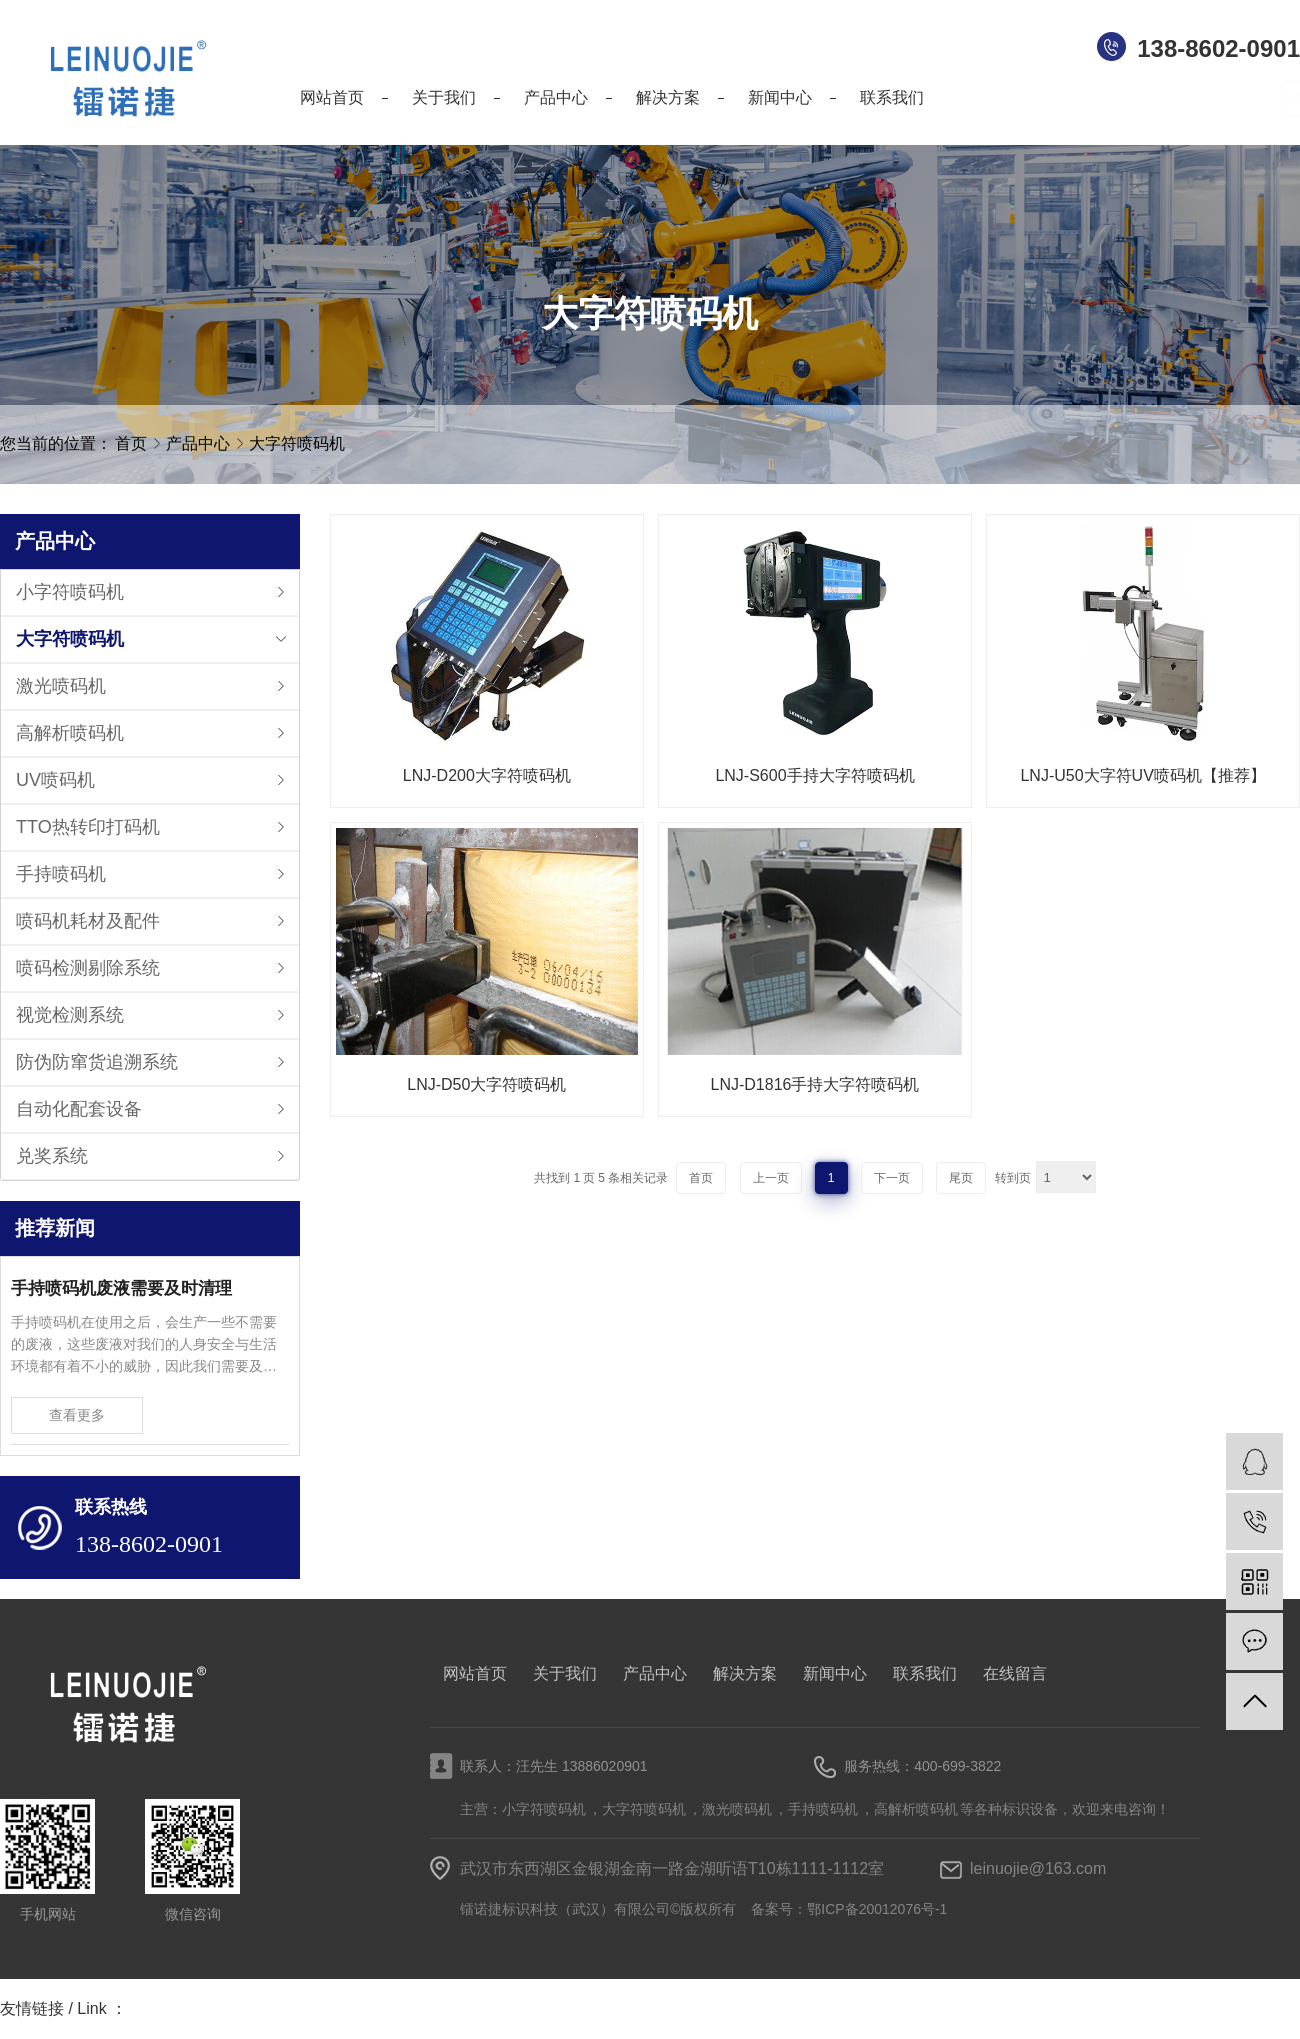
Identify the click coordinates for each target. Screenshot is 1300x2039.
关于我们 (565, 1673)
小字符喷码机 (70, 592)
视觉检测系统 (70, 1015)
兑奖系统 (52, 1156)
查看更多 (77, 1415)
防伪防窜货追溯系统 (97, 1062)
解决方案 (745, 1673)
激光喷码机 (61, 686)
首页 (131, 443)
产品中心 (200, 443)
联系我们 (925, 1673)
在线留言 (1015, 1673)
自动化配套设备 (79, 1109)
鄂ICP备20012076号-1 (877, 1909)
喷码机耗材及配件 (88, 921)
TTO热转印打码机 (88, 827)
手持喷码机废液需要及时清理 (121, 1288)
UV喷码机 (55, 780)
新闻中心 (835, 1673)
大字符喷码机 (297, 443)
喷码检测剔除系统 (88, 968)
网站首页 (475, 1673)
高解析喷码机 (70, 733)
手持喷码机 (61, 874)
